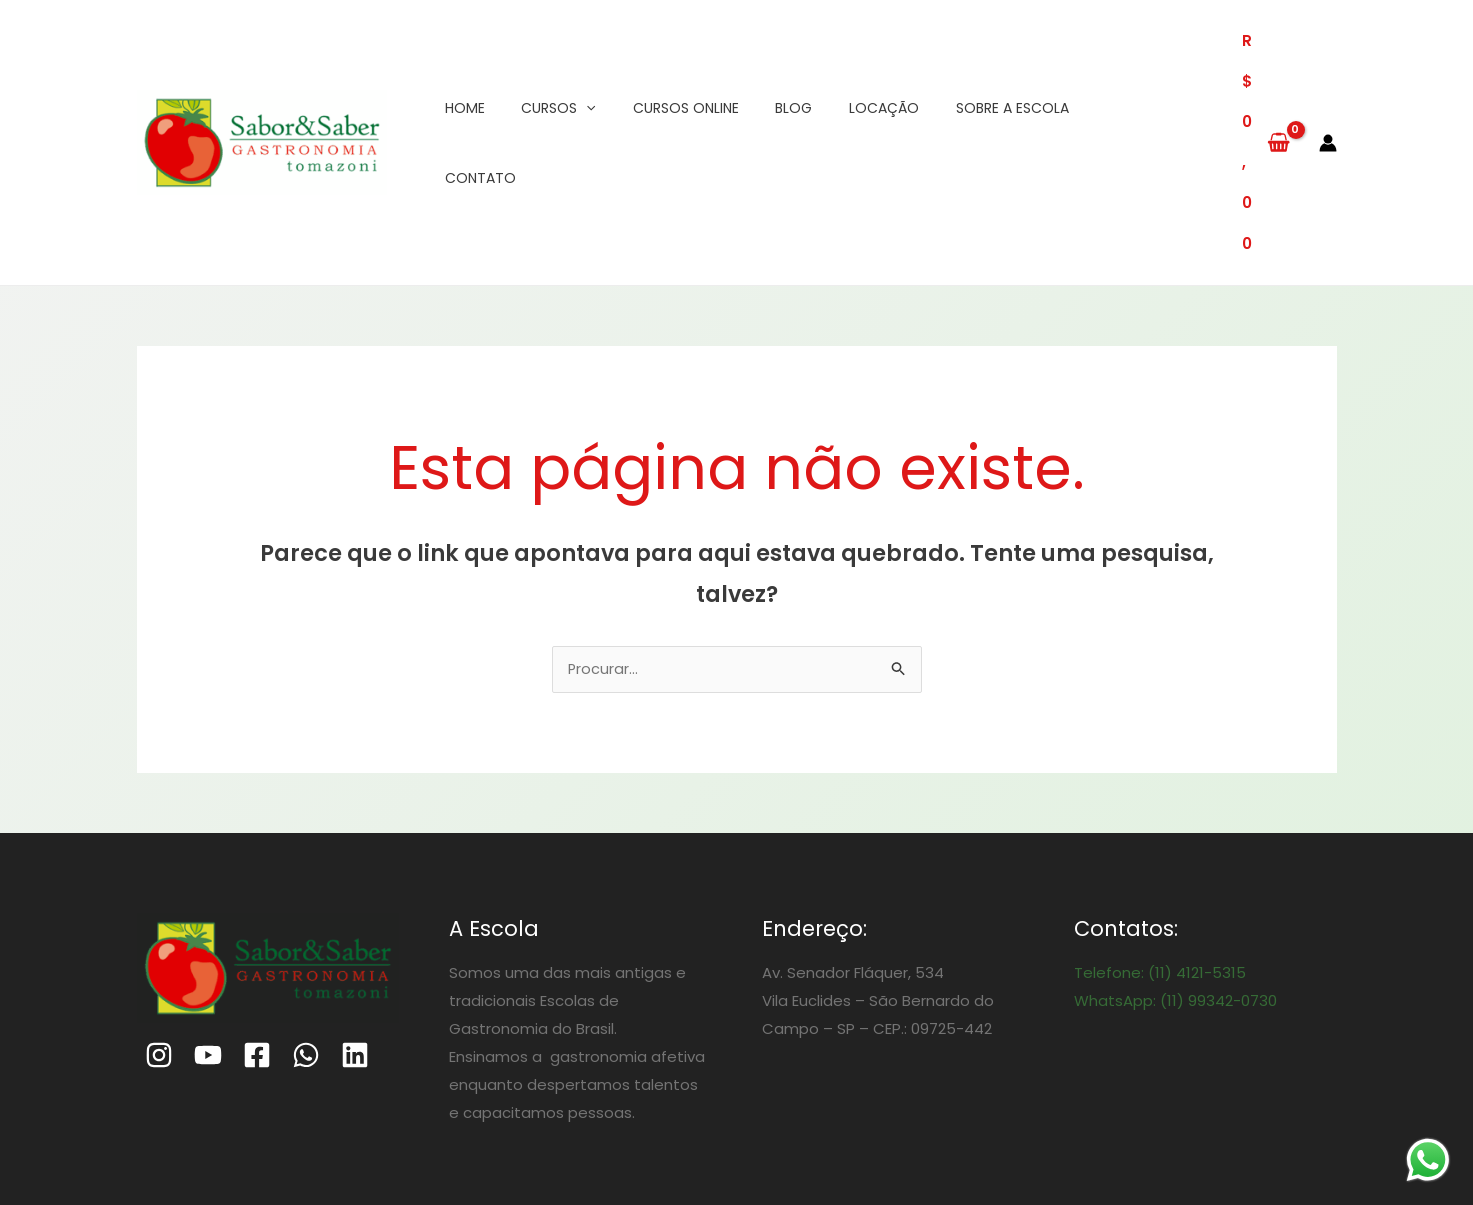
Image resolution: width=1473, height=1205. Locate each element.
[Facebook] (257, 906)
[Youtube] (208, 906)
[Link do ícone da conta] (1328, 67)
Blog (770, 67)
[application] (577, 67)
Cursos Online (669, 67)
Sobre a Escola (975, 67)
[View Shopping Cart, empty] (1244, 67)
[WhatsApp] (306, 906)
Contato (1097, 67)
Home (462, 67)
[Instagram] (159, 906)
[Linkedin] (355, 906)
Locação (854, 67)
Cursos (549, 67)
